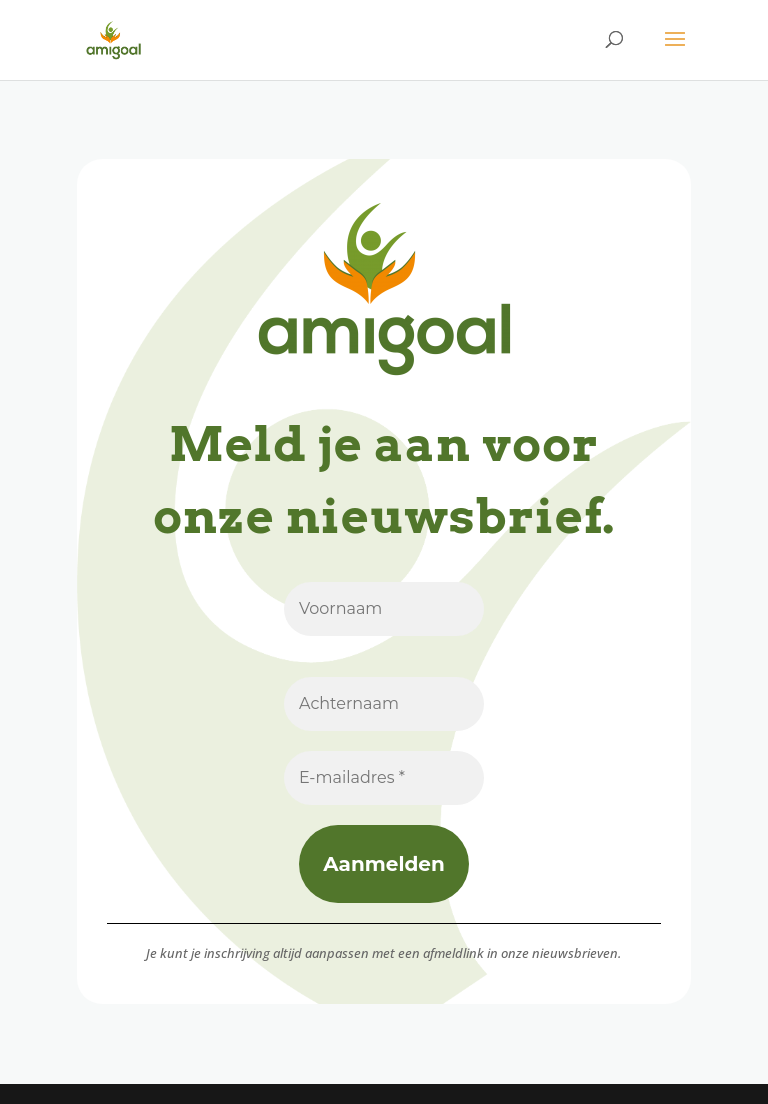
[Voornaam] (384, 609)
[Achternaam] (384, 704)
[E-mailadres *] (384, 778)
